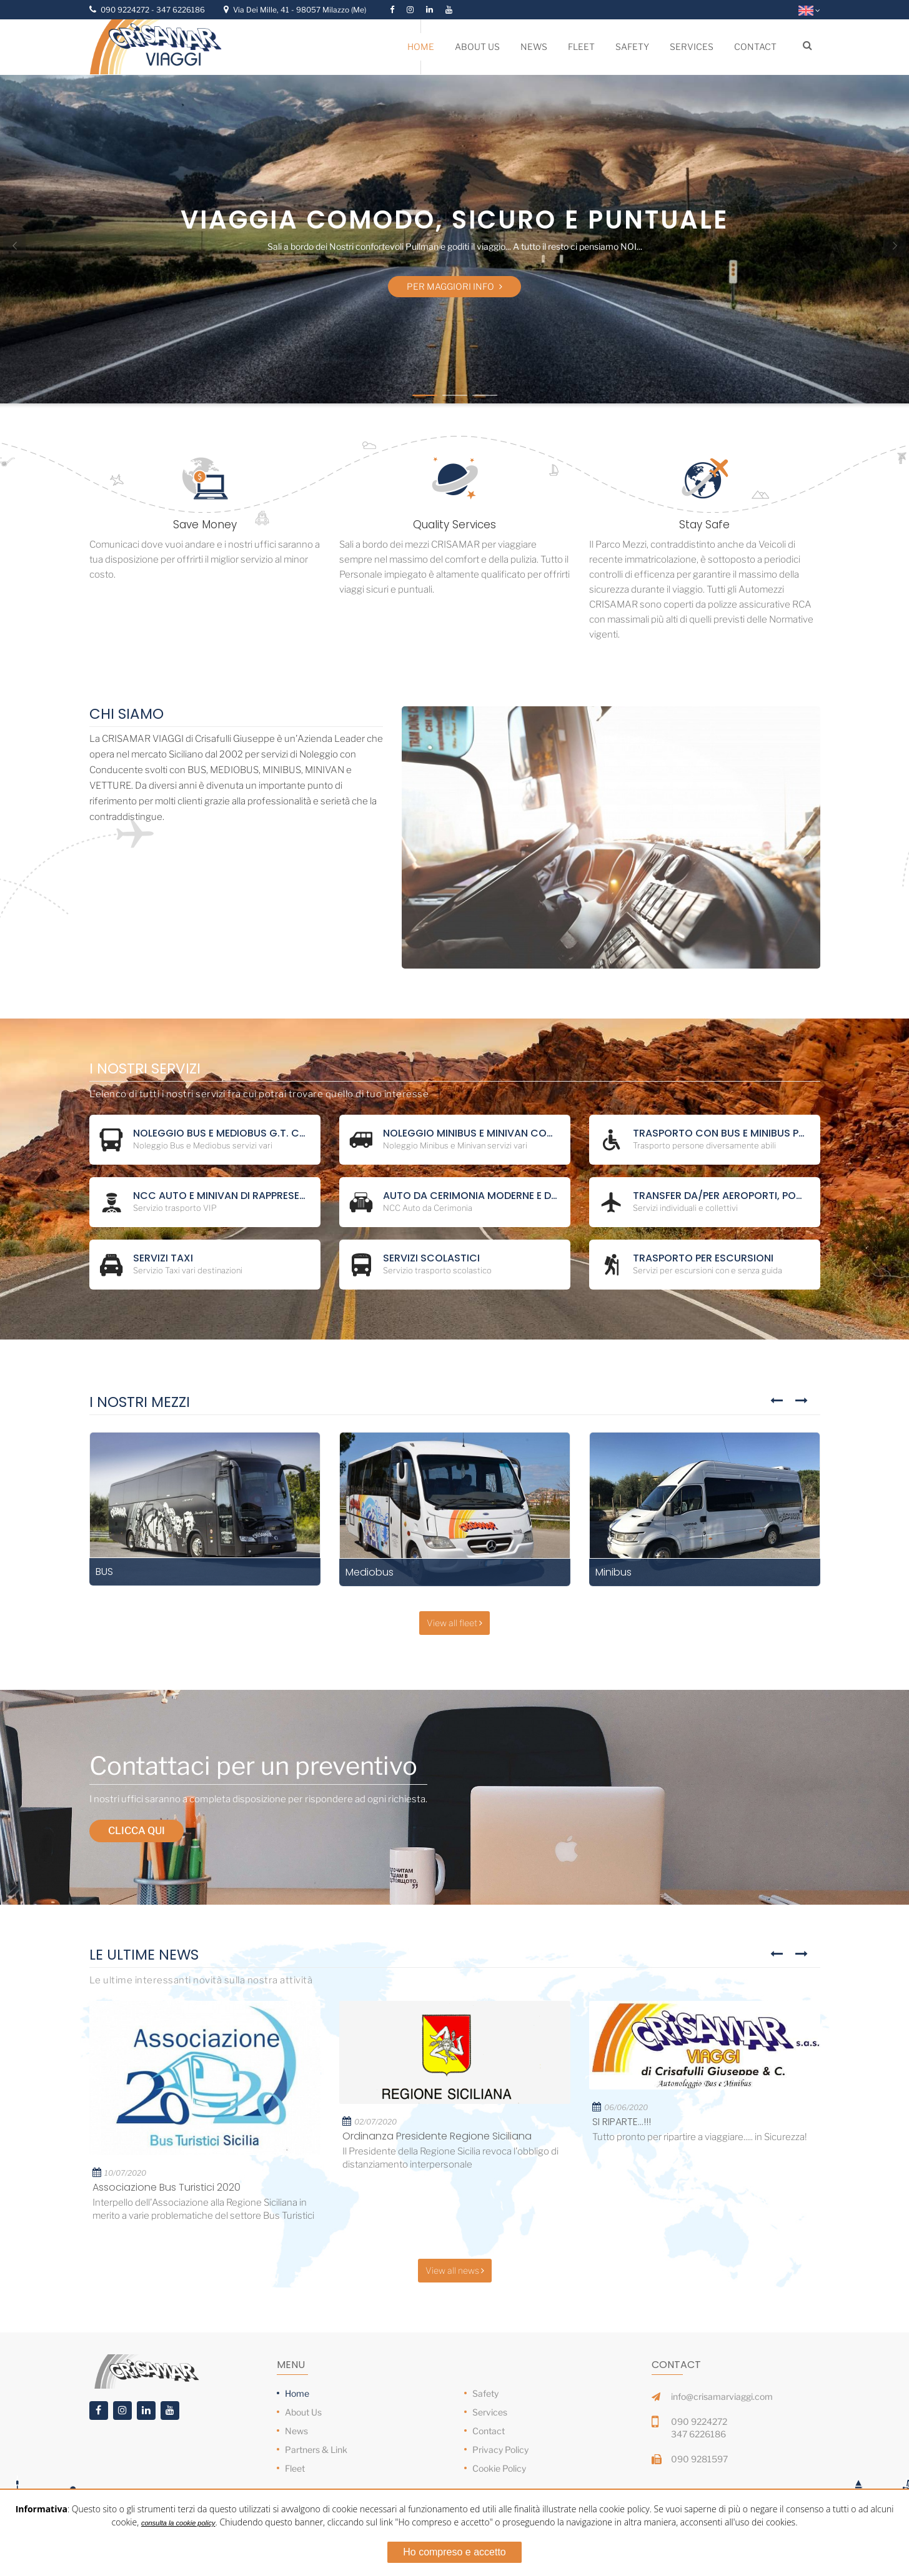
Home (297, 2393)
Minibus (613, 1572)
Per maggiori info (454, 286)
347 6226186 (180, 9)
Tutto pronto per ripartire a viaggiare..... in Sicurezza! (699, 2137)
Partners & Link (316, 2449)
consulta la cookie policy (178, 2523)
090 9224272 (126, 9)
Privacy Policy (500, 2449)
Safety (485, 2393)
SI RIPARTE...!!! (621, 2122)
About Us (303, 2412)
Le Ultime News (144, 1955)
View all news (454, 2270)
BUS (104, 1571)
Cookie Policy (499, 2468)
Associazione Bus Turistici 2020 (166, 2187)
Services (489, 2412)
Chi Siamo (126, 714)
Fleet (295, 2468)
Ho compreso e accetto (454, 2552)
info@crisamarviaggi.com (722, 2396)
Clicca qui (136, 1831)
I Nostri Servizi (145, 1069)
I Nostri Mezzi (139, 1402)
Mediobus (369, 1572)
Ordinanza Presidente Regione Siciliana (437, 2136)
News (296, 2430)
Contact (488, 2430)
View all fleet (454, 1622)
